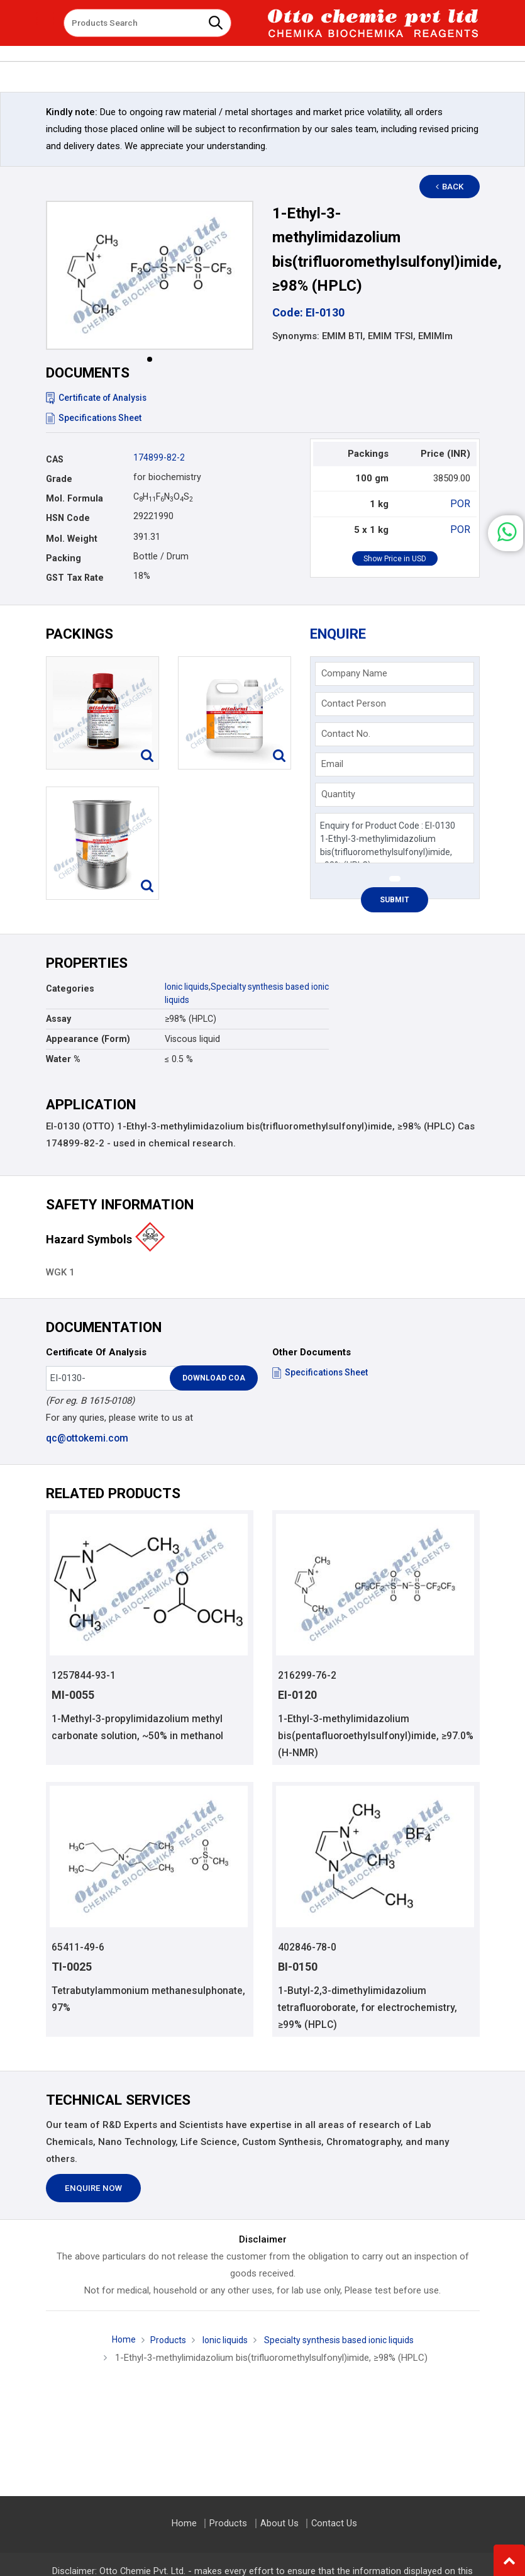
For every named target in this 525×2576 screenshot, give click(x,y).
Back (454, 186)
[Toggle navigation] (45, 18)
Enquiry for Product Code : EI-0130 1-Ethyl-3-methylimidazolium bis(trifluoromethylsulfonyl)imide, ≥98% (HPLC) (394, 838)
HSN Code (68, 518)
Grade (59, 479)
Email (332, 764)
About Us (279, 2523)
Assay (58, 1019)
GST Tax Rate (75, 578)
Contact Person (353, 703)
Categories (70, 988)
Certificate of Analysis (98, 398)
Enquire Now (93, 2190)
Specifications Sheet (94, 418)
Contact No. (345, 733)
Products (163, 2341)
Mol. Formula (74, 498)
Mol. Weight (71, 539)
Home (117, 2340)
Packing (63, 558)
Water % (63, 1059)
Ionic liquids (188, 987)
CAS (55, 459)
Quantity (338, 794)
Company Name (354, 673)
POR (461, 503)
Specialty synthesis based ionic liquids (341, 2341)
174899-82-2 (159, 457)
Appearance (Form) (88, 1039)
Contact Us (333, 2523)
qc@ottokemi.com (86, 1437)
